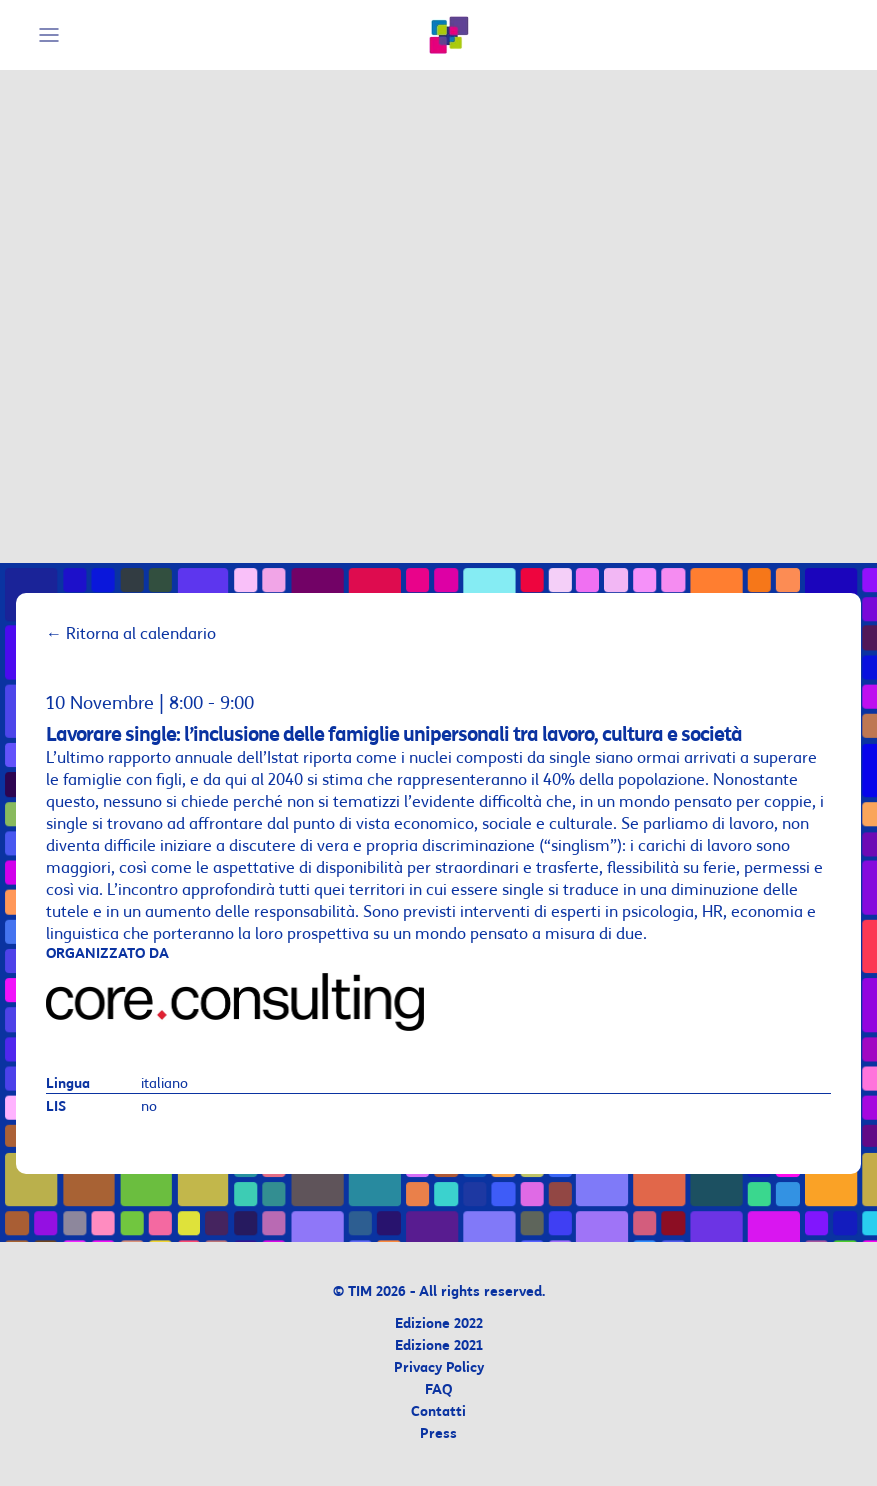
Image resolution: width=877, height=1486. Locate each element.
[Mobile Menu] (52, 35)
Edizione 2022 (439, 1324)
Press (438, 1434)
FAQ (438, 1390)
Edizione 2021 (439, 1346)
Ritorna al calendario (131, 634)
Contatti (438, 1412)
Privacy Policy (439, 1368)
